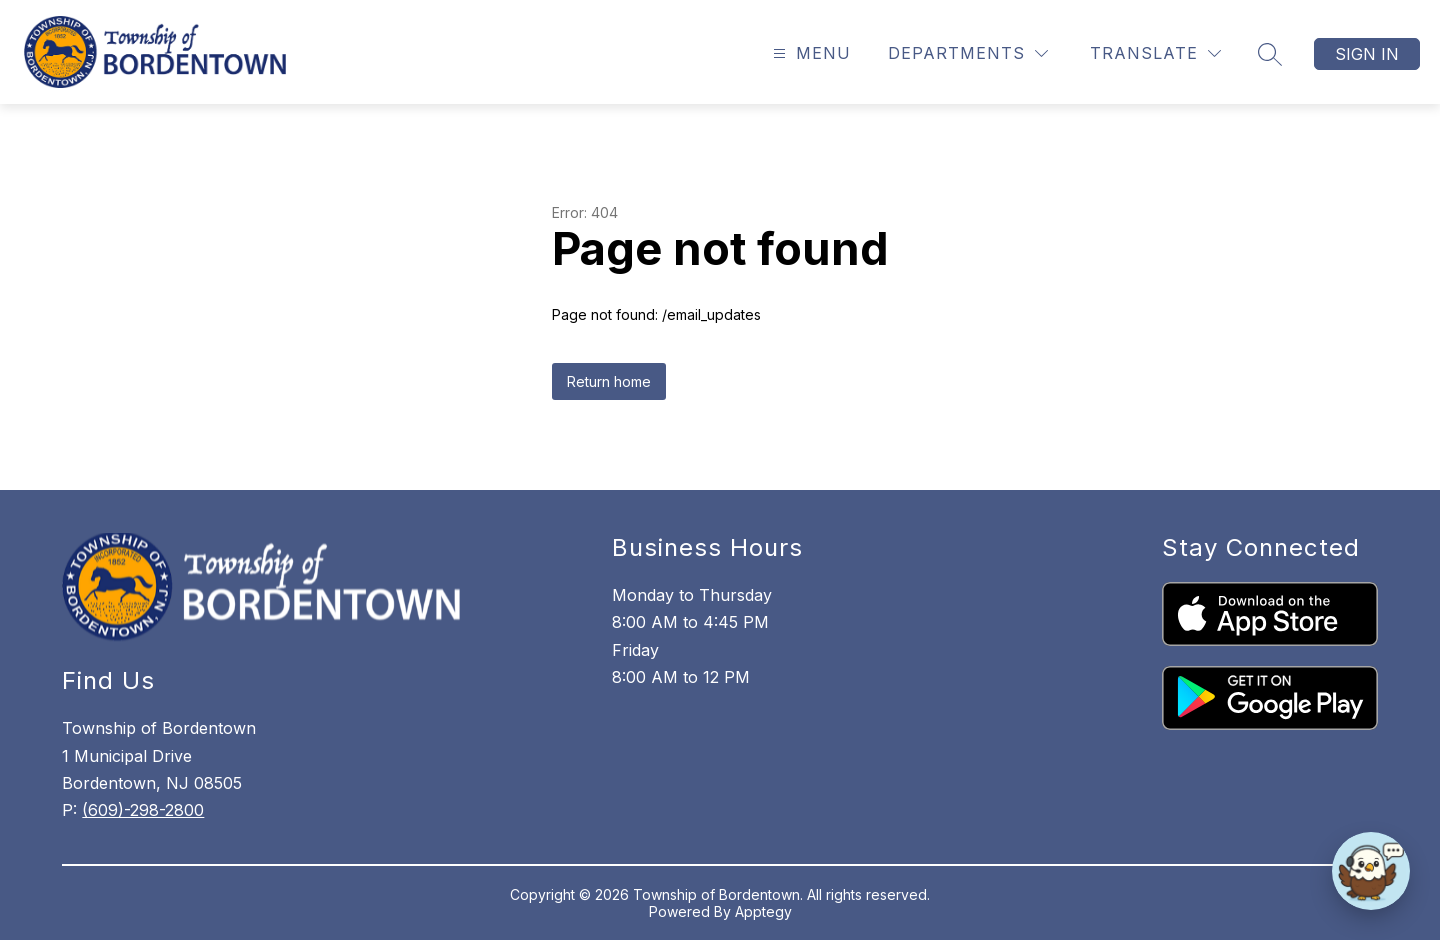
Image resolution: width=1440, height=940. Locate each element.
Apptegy (763, 911)
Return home (609, 381)
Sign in (1367, 54)
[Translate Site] (1155, 53)
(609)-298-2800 (143, 810)
